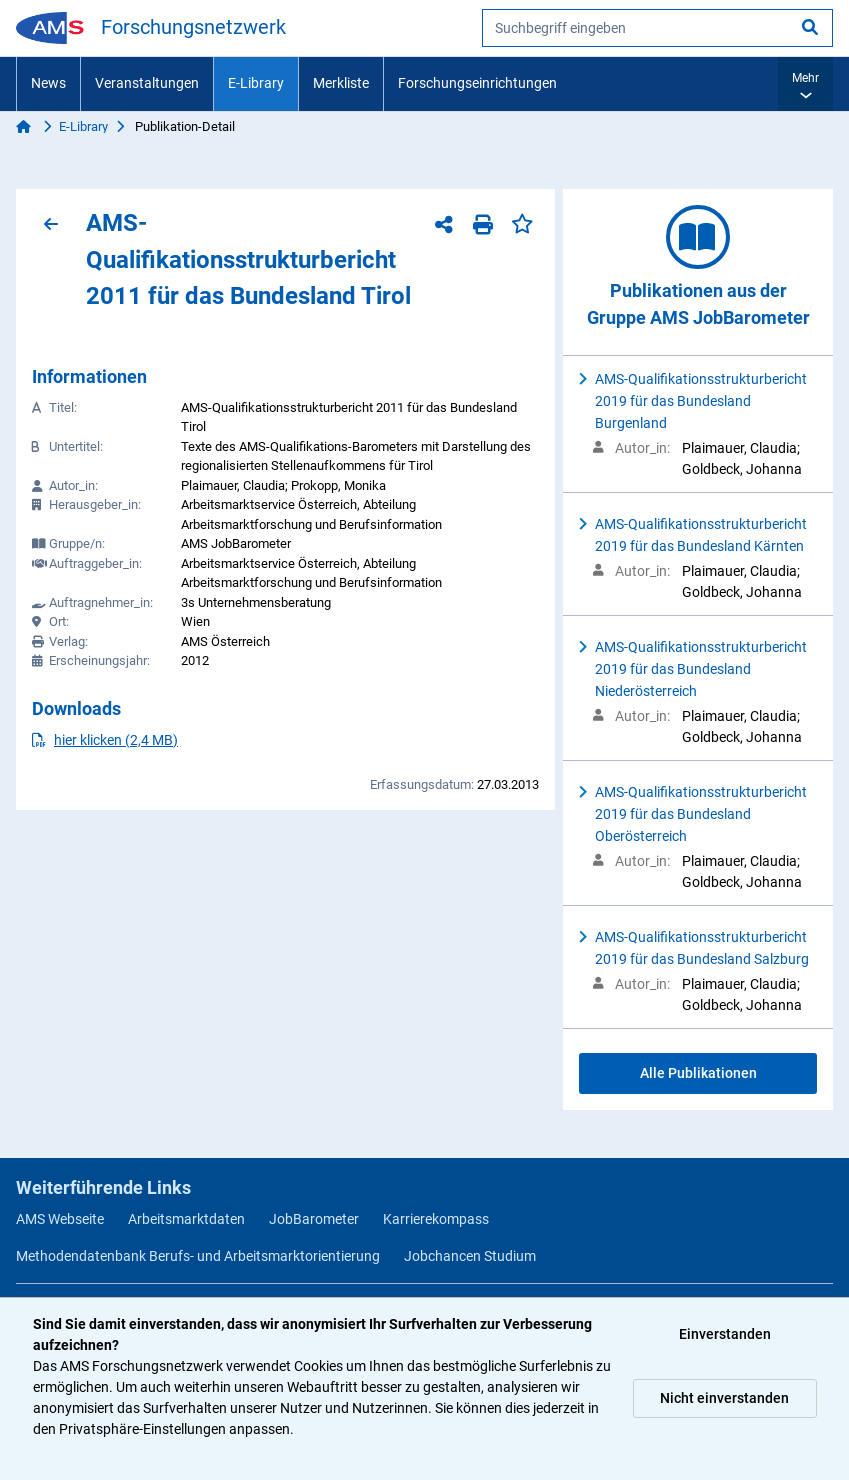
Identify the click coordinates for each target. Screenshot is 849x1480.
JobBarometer (314, 1219)
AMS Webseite (60, 1219)
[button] (805, 84)
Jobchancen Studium (470, 1256)
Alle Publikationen (698, 1073)
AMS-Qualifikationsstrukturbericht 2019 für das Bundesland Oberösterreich (701, 814)
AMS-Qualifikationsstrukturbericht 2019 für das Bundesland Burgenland (701, 401)
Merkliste (341, 83)
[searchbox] (657, 28)
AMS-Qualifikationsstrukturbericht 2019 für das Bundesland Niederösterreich (701, 669)
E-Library (256, 83)
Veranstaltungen (147, 83)
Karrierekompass (436, 1219)
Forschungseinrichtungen (477, 83)
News (48, 83)
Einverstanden (725, 1334)
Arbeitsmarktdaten (186, 1219)
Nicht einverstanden (724, 1398)
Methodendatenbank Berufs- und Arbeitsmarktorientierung (198, 1256)
